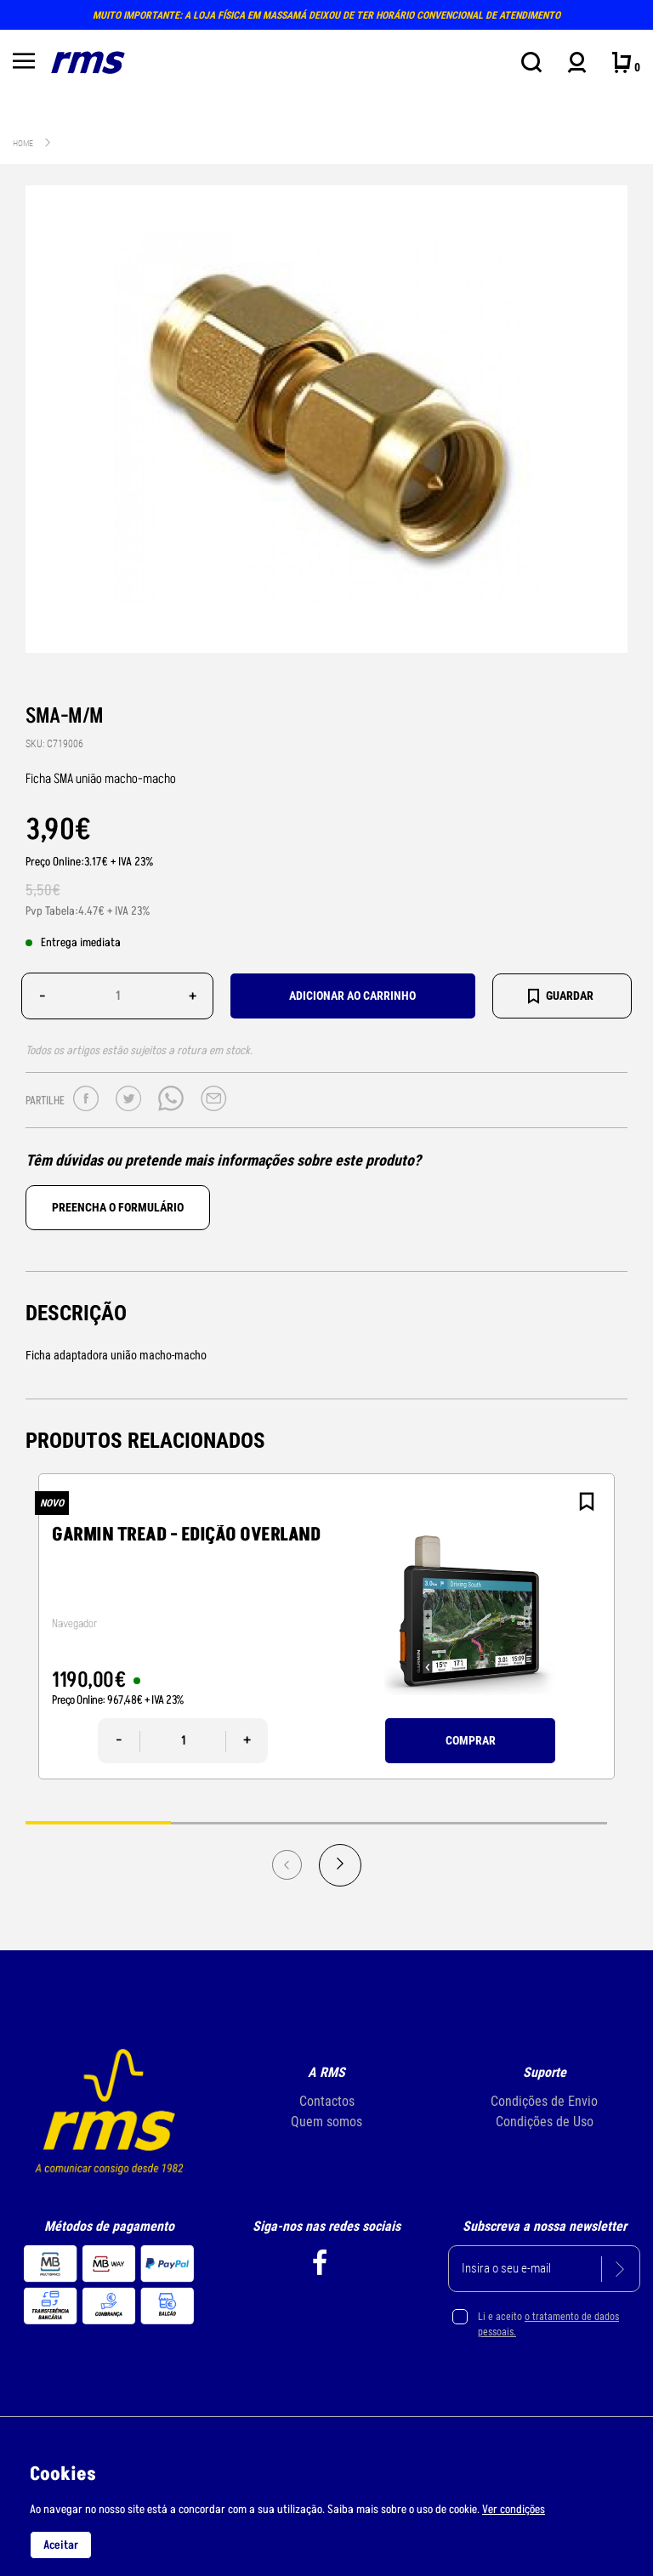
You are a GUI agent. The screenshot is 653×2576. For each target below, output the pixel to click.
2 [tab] (243, 1822)
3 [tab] (389, 1822)
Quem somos (326, 2122)
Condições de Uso (544, 2122)
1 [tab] (98, 1822)
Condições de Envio (544, 2101)
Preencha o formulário (118, 1207)
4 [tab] (534, 1822)
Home (23, 143)
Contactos (327, 2101)
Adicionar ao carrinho (352, 995)
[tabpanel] (326, 1626)
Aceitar (60, 2545)
